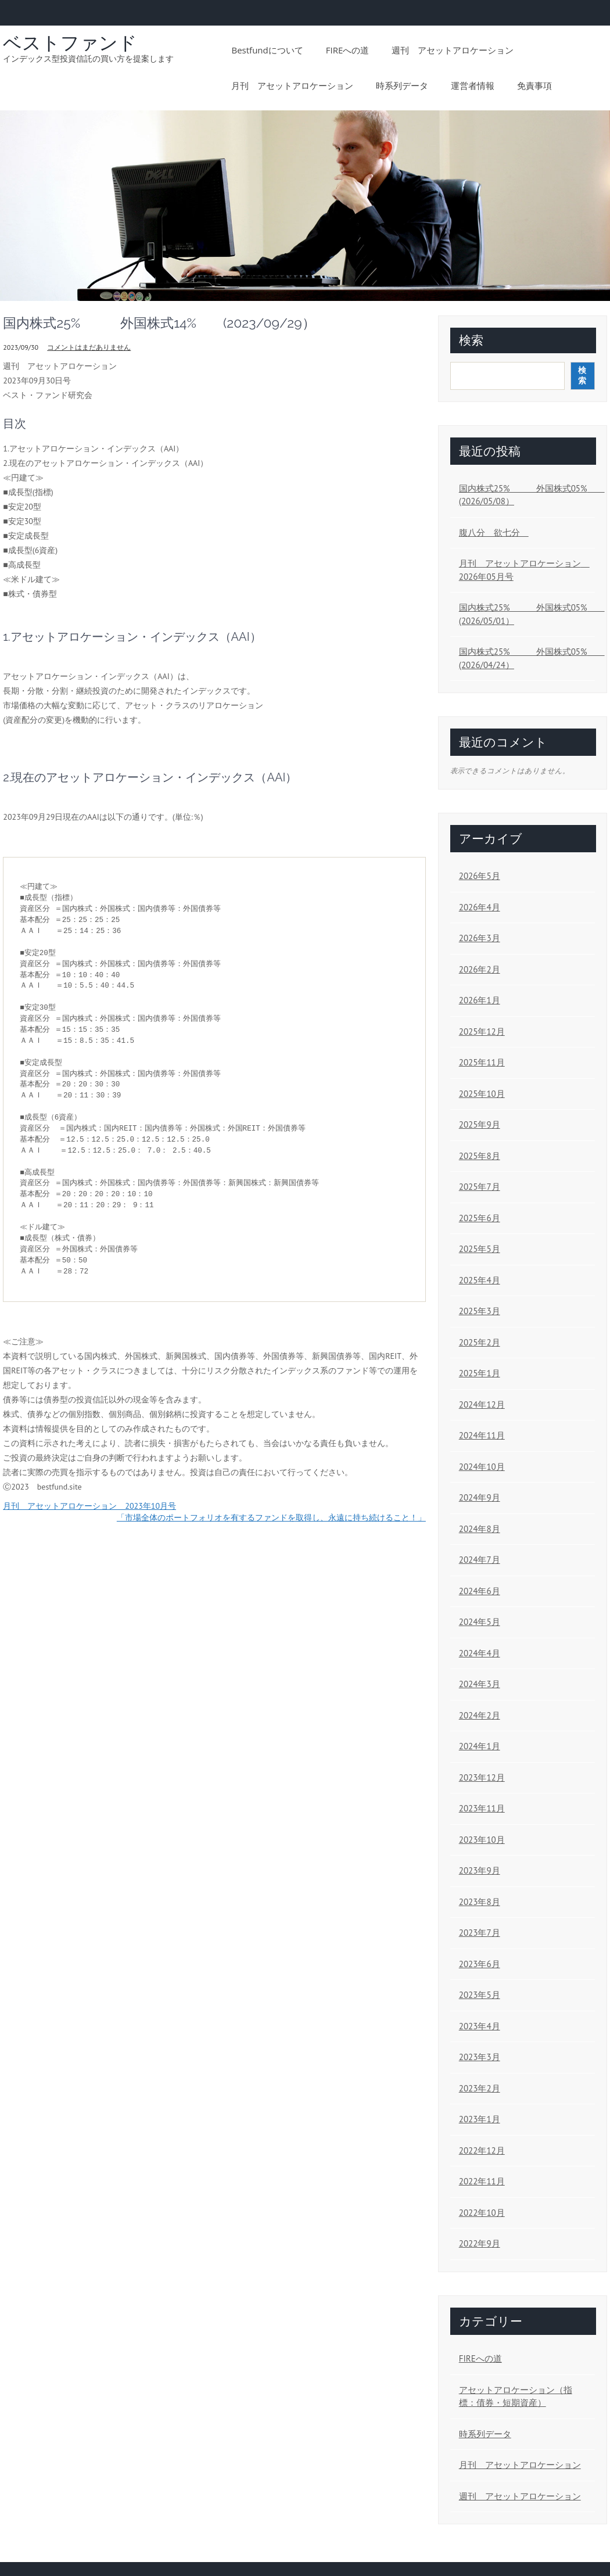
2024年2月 (479, 1715)
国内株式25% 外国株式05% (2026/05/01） (524, 614)
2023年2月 (479, 2088)
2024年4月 (479, 1653)
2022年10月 (482, 2212)
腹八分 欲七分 (494, 532)
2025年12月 (482, 1031)
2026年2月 (479, 969)
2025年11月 (482, 1062)
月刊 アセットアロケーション (292, 85)
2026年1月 (479, 1000)
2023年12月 (482, 1777)
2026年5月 (479, 875)
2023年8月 (479, 1901)
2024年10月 (482, 1466)
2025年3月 (479, 1310)
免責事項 (534, 85)
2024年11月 (482, 1435)
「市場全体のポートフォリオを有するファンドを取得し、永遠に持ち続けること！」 (271, 1517)
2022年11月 (482, 2181)
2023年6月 (479, 1963)
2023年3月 (479, 2056)
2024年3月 (479, 1683)
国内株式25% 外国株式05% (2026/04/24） (524, 658)
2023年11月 (482, 1808)
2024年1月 (479, 1746)
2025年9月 (479, 1124)
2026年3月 (479, 937)
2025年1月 (479, 1373)
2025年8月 (479, 1155)
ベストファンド (70, 42)
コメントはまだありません (89, 347)
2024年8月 (479, 1528)
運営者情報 (472, 85)
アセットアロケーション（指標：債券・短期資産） (515, 2396)
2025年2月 (479, 1342)
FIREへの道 (347, 50)
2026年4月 (479, 907)
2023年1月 (479, 2119)
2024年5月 (479, 1621)
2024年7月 (479, 1559)
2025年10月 (482, 1093)
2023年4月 (479, 2026)
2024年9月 (479, 1497)
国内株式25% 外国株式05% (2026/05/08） (524, 495)
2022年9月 (479, 2243)
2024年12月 (482, 1404)
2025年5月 (479, 1248)
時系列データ (402, 85)
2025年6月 (479, 1218)
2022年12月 (482, 2150)
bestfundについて (267, 50)
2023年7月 (479, 1932)
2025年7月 (479, 1186)
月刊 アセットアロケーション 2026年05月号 (524, 570)
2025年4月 (479, 1280)
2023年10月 (482, 1839)
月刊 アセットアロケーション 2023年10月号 (89, 1506)
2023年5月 (479, 1994)
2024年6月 (479, 1590)
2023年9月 (479, 1870)
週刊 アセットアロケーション (453, 50)
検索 (471, 340)
